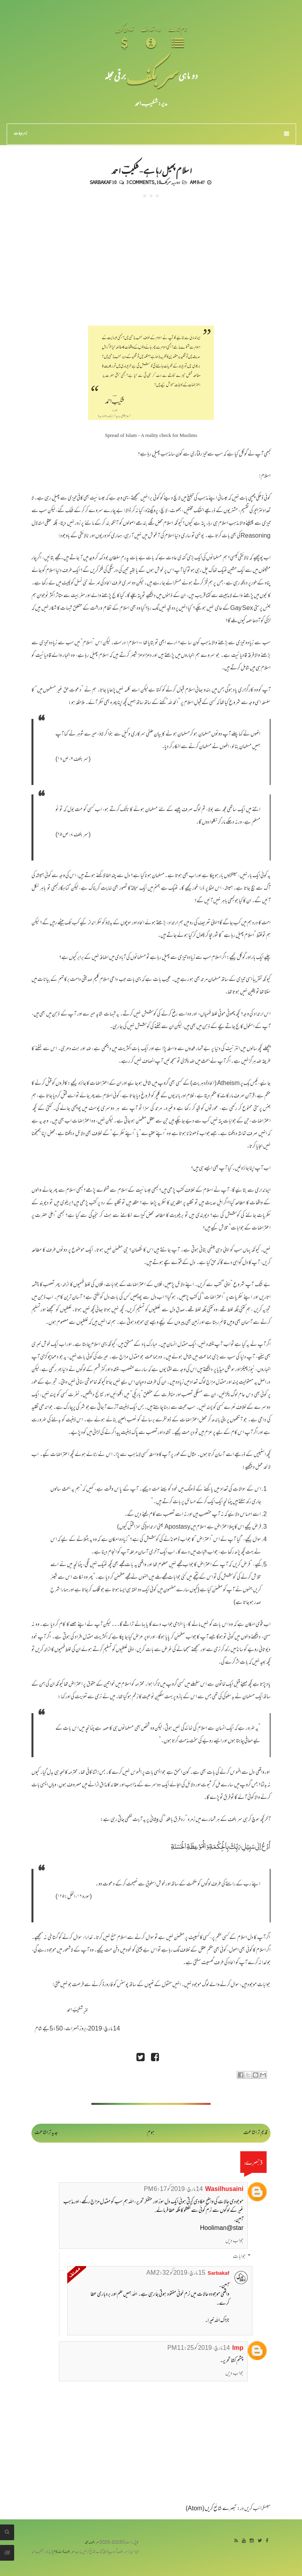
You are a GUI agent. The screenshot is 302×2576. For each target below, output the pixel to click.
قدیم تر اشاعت (255, 2133)
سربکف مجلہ (92, 2543)
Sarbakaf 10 (103, 182)
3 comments (140, 182)
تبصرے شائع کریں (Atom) (211, 2509)
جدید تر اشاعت (46, 2133)
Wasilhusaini (224, 2189)
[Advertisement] (151, 256)
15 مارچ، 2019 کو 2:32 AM (175, 2273)
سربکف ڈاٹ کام (64, 2552)
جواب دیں (234, 2241)
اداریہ (176, 182)
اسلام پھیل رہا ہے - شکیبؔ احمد (151, 170)
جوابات (239, 2257)
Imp (237, 2348)
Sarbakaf (218, 2273)
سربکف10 (163, 182)
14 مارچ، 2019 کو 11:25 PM (199, 2348)
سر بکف (152, 75)
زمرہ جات (151, 133)
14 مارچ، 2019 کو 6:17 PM (173, 2189)
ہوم (151, 2133)
